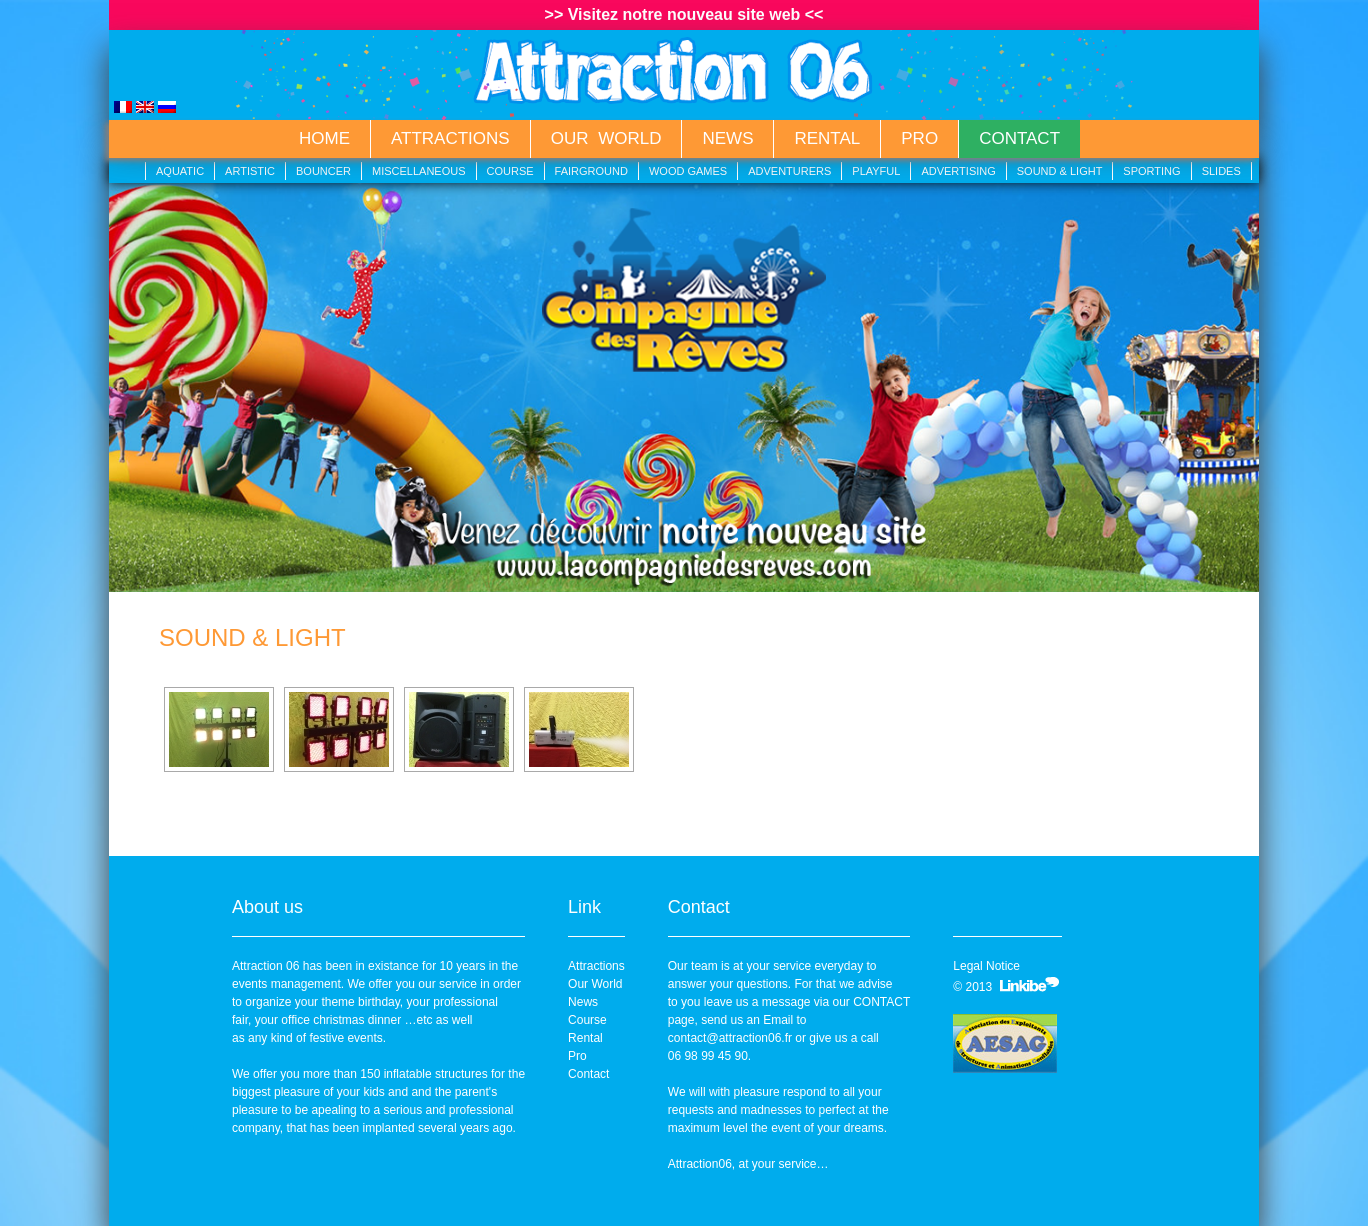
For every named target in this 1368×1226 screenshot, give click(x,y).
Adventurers (789, 171)
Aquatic (180, 171)
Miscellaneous (419, 171)
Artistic (250, 171)
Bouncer (323, 171)
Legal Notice (986, 966)
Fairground (591, 171)
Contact (1019, 138)
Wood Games (688, 171)
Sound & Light (1060, 171)
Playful (876, 171)
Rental (827, 138)
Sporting (1151, 171)
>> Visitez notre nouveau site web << (684, 14)
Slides (1221, 171)
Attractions (450, 138)
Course (510, 171)
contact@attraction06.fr (730, 1038)
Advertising (958, 171)
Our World (606, 138)
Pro (919, 138)
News (727, 138)
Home (324, 138)
